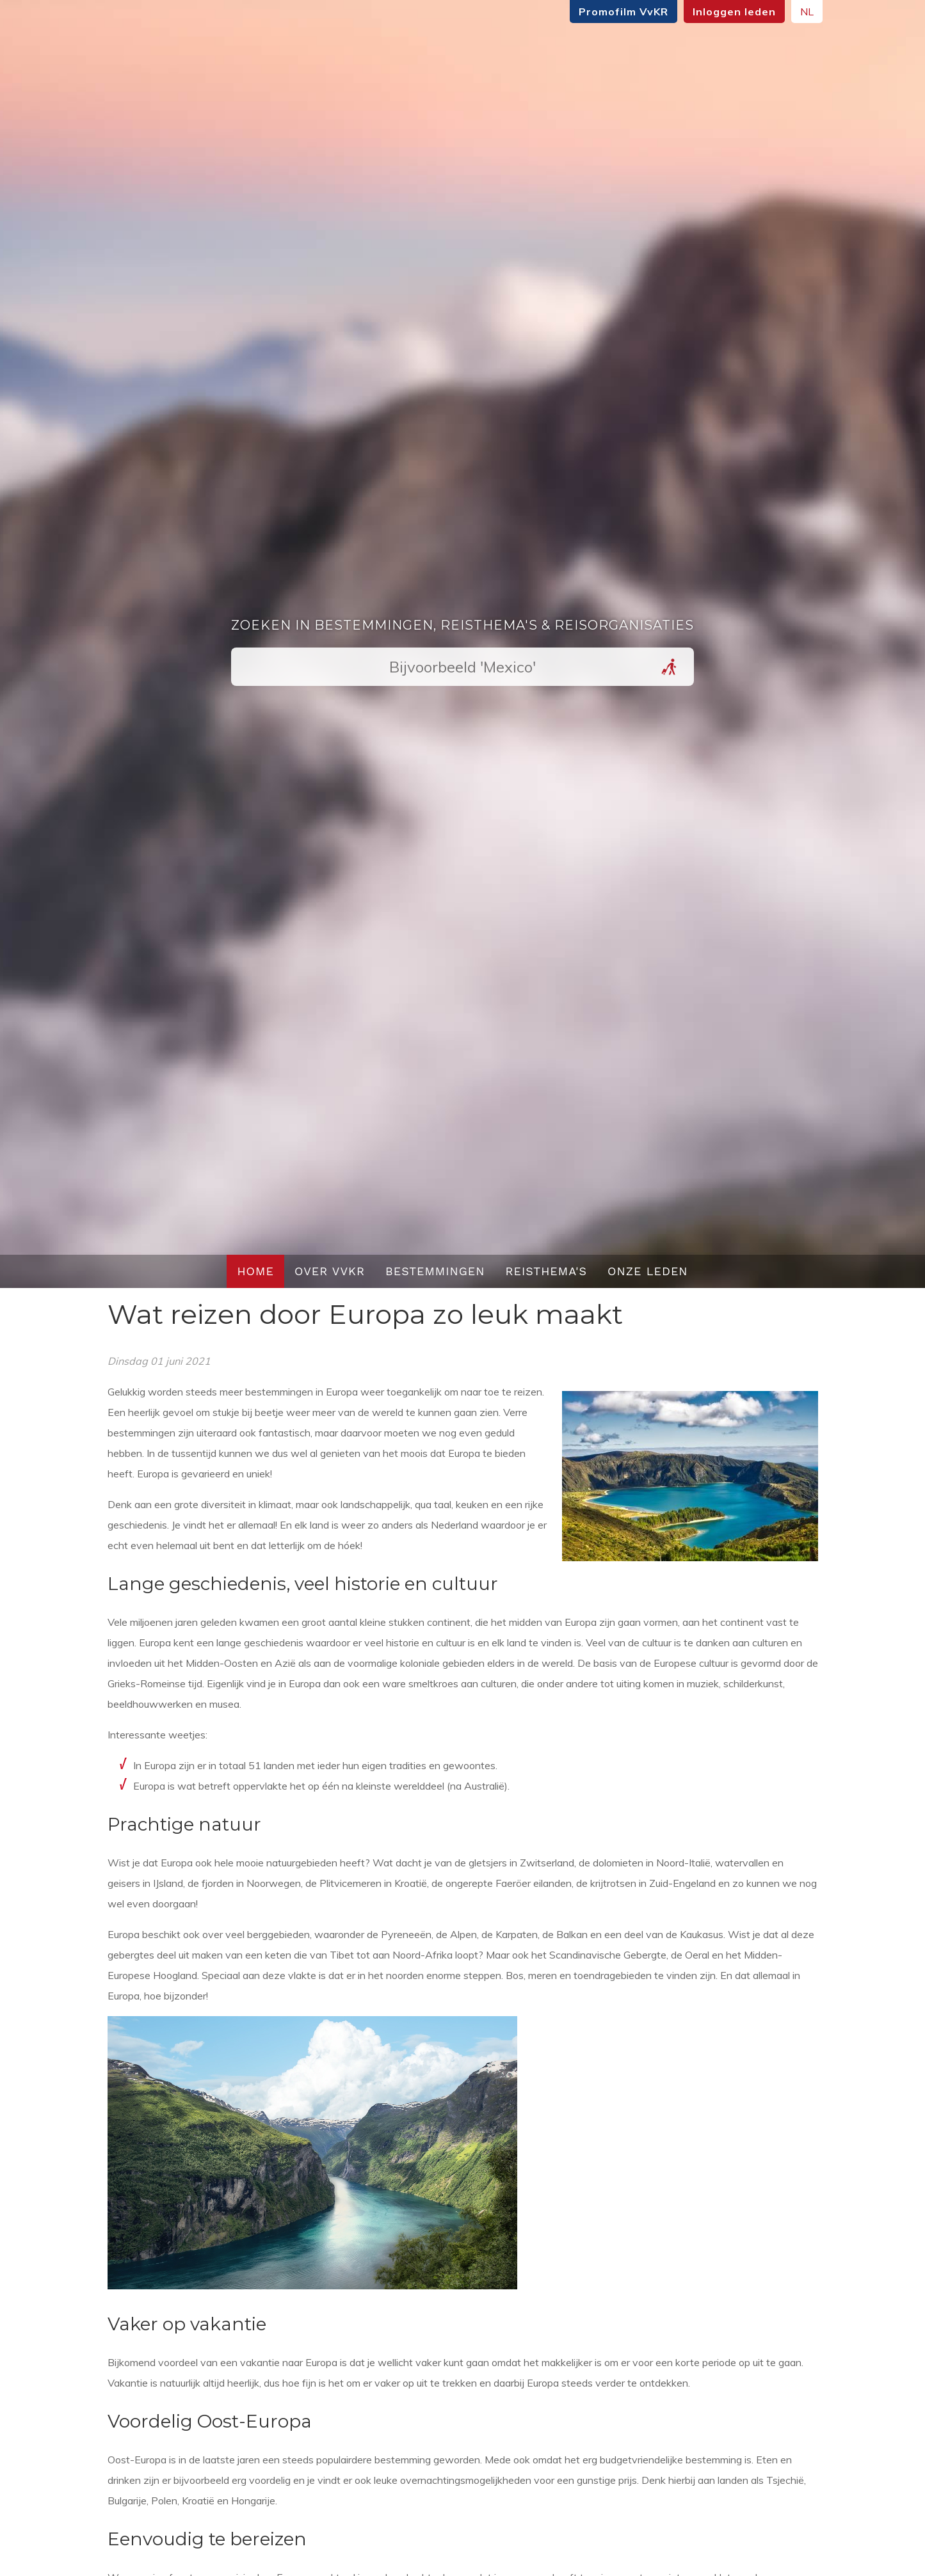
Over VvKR (329, 1271)
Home (255, 1271)
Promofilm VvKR (616, 11)
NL (799, 11)
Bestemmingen (435, 1271)
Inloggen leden (726, 11)
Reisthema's (547, 1271)
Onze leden (647, 1271)
